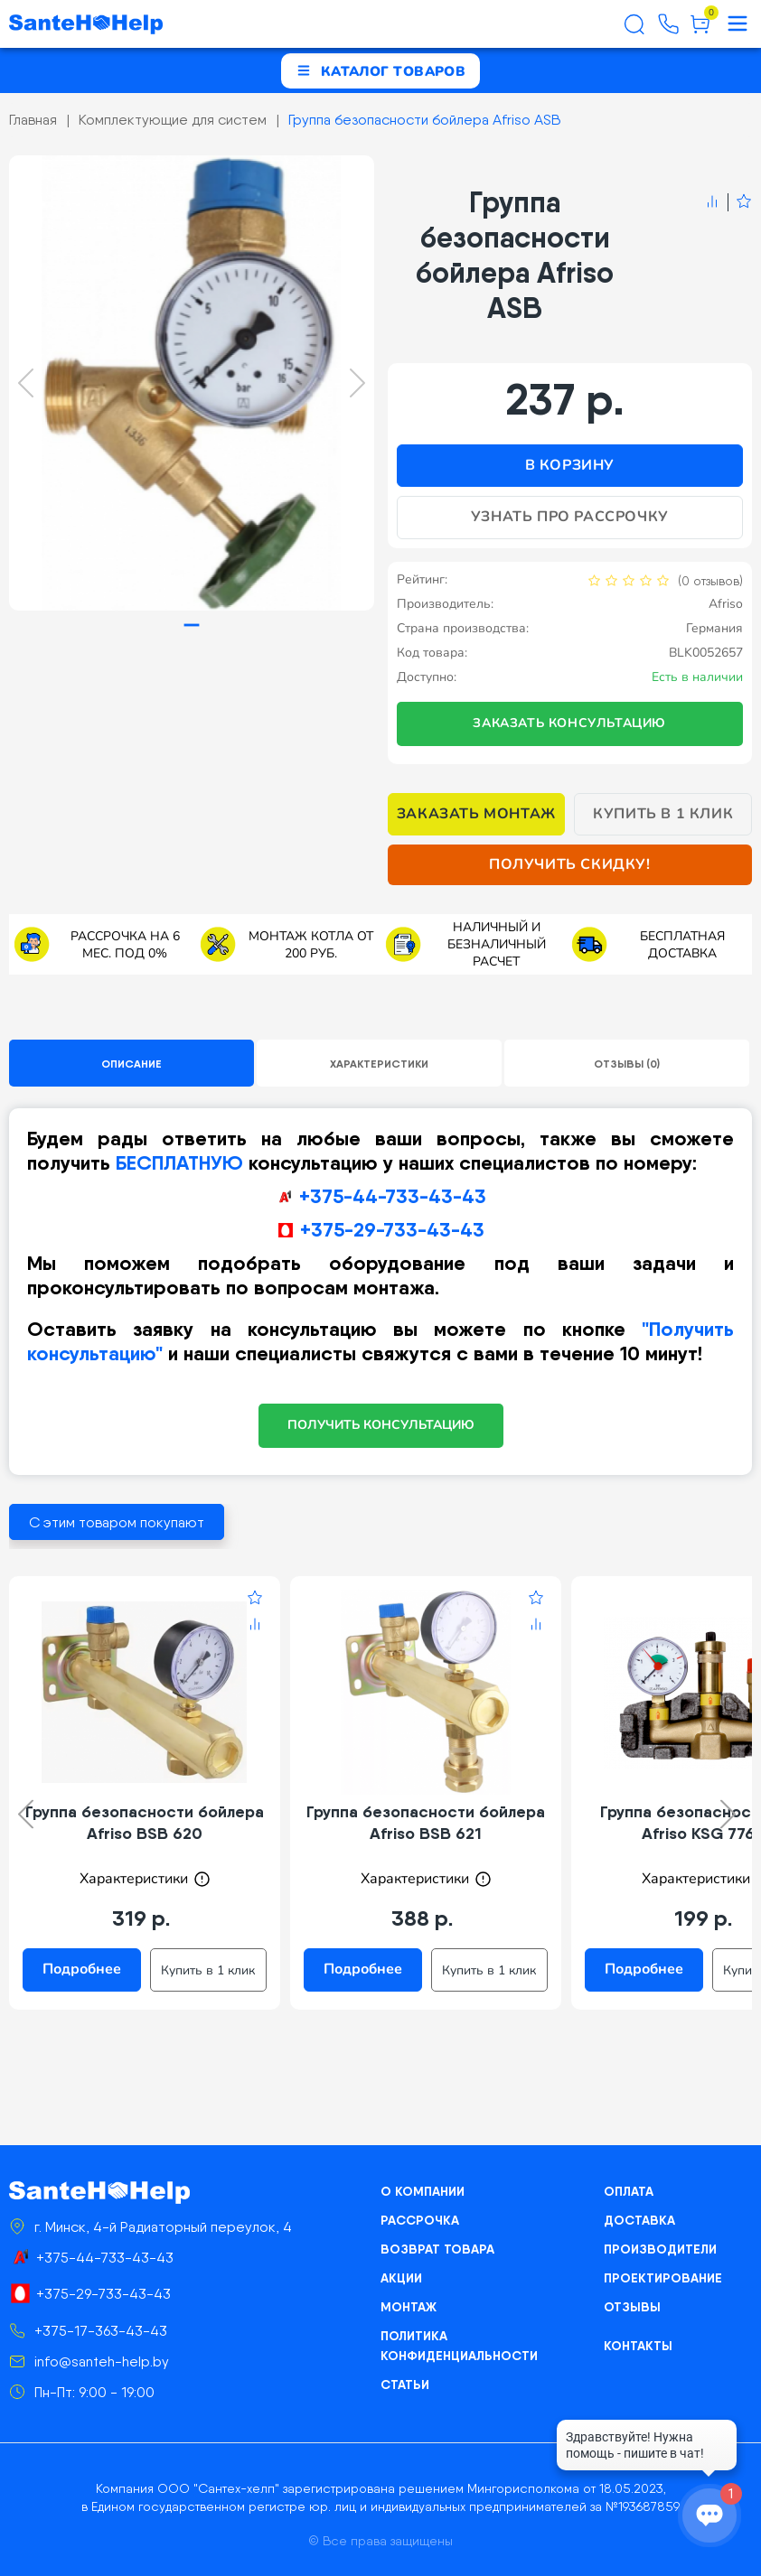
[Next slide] (357, 383)
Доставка (639, 2220)
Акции (401, 2278)
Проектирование (663, 2278)
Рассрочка (419, 2220)
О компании (422, 2191)
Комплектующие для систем (173, 119)
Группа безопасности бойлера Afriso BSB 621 (425, 1822)
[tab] (191, 625)
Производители (660, 2249)
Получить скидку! (570, 864)
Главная (33, 119)
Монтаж (408, 2307)
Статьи (404, 2384)
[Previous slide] (25, 383)
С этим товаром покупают (116, 1522)
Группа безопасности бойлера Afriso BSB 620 (144, 1822)
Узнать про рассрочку (570, 517)
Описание (131, 1063)
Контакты (638, 2346)
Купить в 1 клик (663, 814)
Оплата (628, 2191)
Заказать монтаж (476, 814)
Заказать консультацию (569, 723)
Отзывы (632, 2307)
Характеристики (379, 1063)
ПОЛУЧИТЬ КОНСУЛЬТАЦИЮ (380, 1424)
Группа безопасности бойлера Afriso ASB (424, 119)
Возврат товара (437, 2249)
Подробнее (81, 1969)
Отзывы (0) (627, 1063)
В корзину (570, 465)
